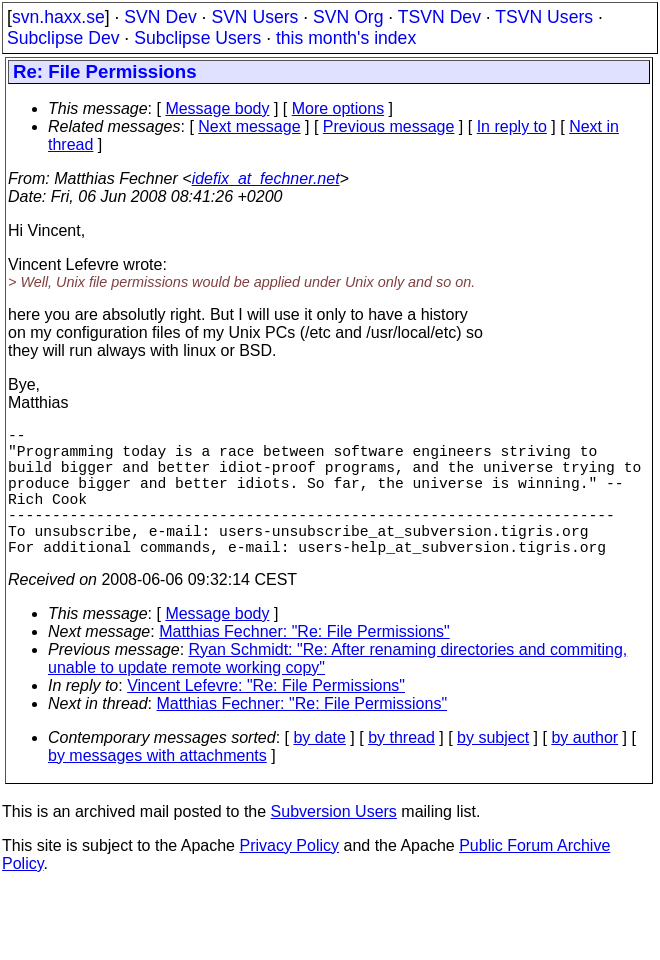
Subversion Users (334, 843)
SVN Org (348, 17)
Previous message (389, 126)
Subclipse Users (197, 38)
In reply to (512, 126)
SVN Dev (160, 17)
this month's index (346, 38)
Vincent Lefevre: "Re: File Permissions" (266, 717)
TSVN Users (544, 17)
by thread (401, 769)
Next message (249, 126)
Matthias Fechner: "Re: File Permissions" (304, 663)
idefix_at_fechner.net (266, 178)
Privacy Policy (289, 877)
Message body (217, 108)
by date (319, 769)
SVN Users (254, 17)
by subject (493, 769)
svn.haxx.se (58, 17)
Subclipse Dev (63, 38)
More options (338, 108)
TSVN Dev (439, 17)
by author (584, 769)
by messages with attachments (157, 787)
